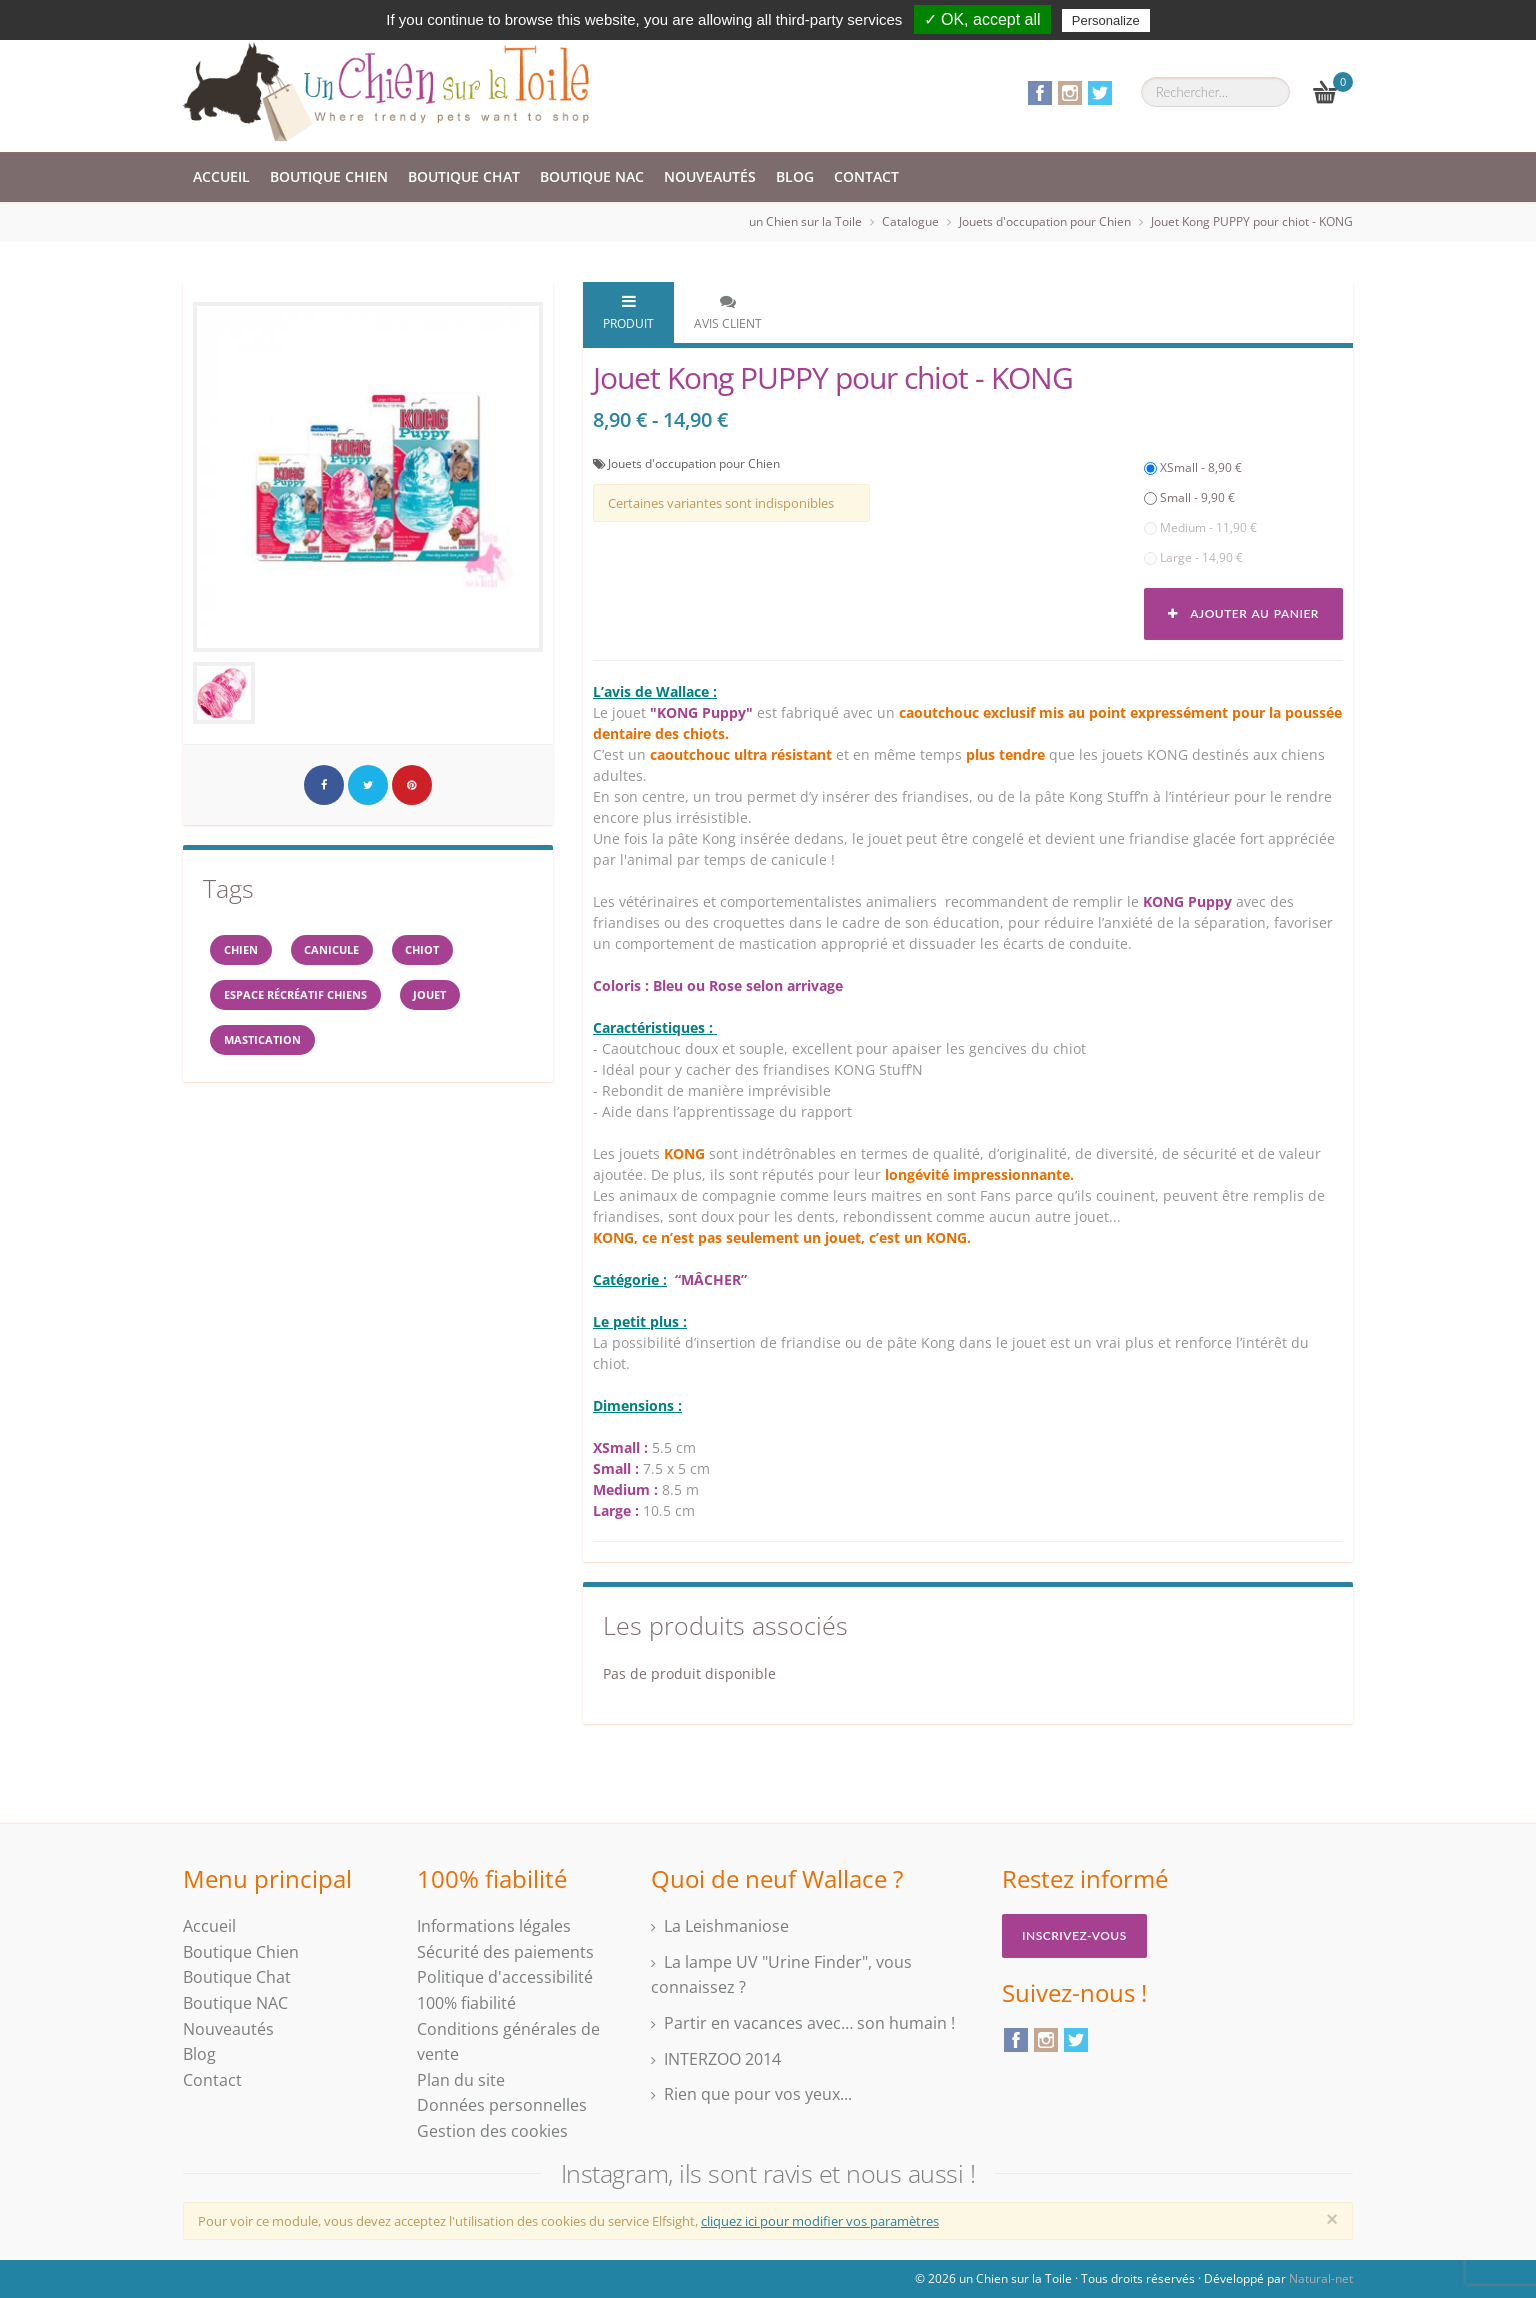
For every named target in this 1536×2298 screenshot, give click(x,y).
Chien (247, 952)
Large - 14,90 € (1193, 557)
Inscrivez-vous (1074, 1935)
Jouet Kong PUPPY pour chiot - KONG (1252, 221)
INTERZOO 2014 (722, 2059)
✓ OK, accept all (982, 19)
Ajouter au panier (1243, 613)
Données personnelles (502, 2105)
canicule (350, 952)
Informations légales (494, 1926)
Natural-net (1321, 2278)
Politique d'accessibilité (505, 1977)
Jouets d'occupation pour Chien (1045, 221)
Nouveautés (710, 176)
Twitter (1100, 93)
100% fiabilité (466, 2003)
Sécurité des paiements (505, 1952)
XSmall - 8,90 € (1193, 467)
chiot (454, 952)
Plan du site (461, 2080)
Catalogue (910, 221)
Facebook (1040, 93)
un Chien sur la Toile (805, 221)
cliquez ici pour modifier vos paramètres (820, 2221)
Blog (795, 176)
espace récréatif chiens (308, 1002)
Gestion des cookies (492, 2131)
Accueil (221, 176)
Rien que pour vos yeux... (758, 2094)
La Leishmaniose (726, 1926)
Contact (866, 176)
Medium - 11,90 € (1200, 527)
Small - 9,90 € (1189, 497)
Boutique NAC (592, 176)
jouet (460, 1002)
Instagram (1070, 93)
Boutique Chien (329, 176)
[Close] (1332, 2219)
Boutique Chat (464, 176)
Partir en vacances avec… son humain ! (809, 2023)
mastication (270, 1052)
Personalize (1106, 20)
